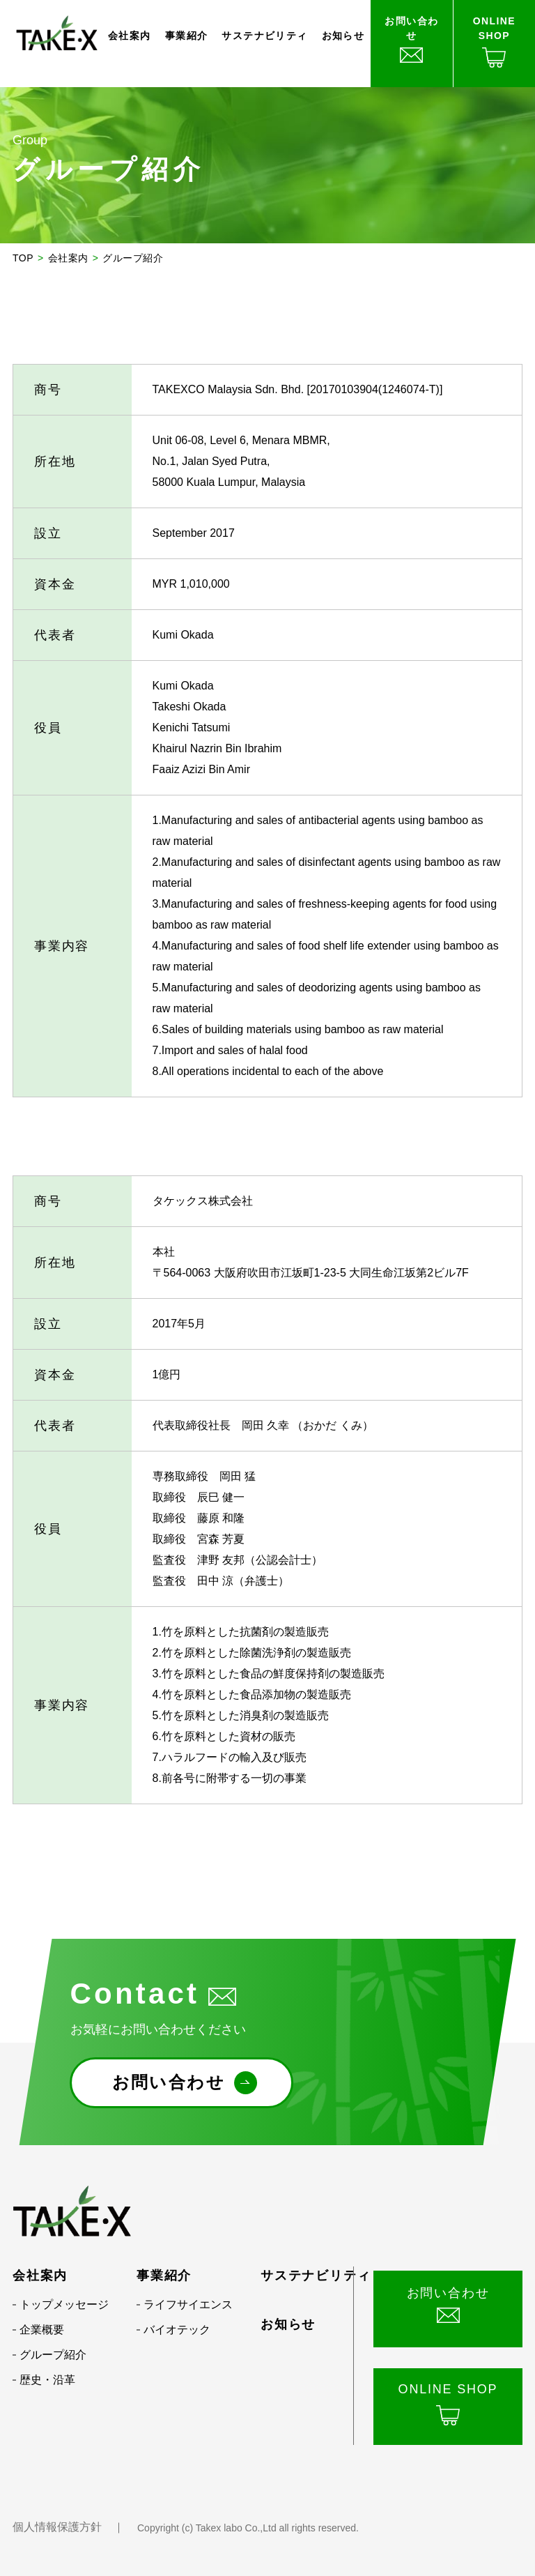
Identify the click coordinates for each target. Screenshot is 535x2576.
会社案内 (129, 35)
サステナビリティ (264, 35)
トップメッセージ (64, 2304)
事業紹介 (186, 35)
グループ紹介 (53, 2355)
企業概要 (42, 2329)
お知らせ (343, 35)
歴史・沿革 (47, 2380)
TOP (23, 258)
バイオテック (177, 2329)
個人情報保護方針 (57, 2527)
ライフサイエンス (188, 2304)
